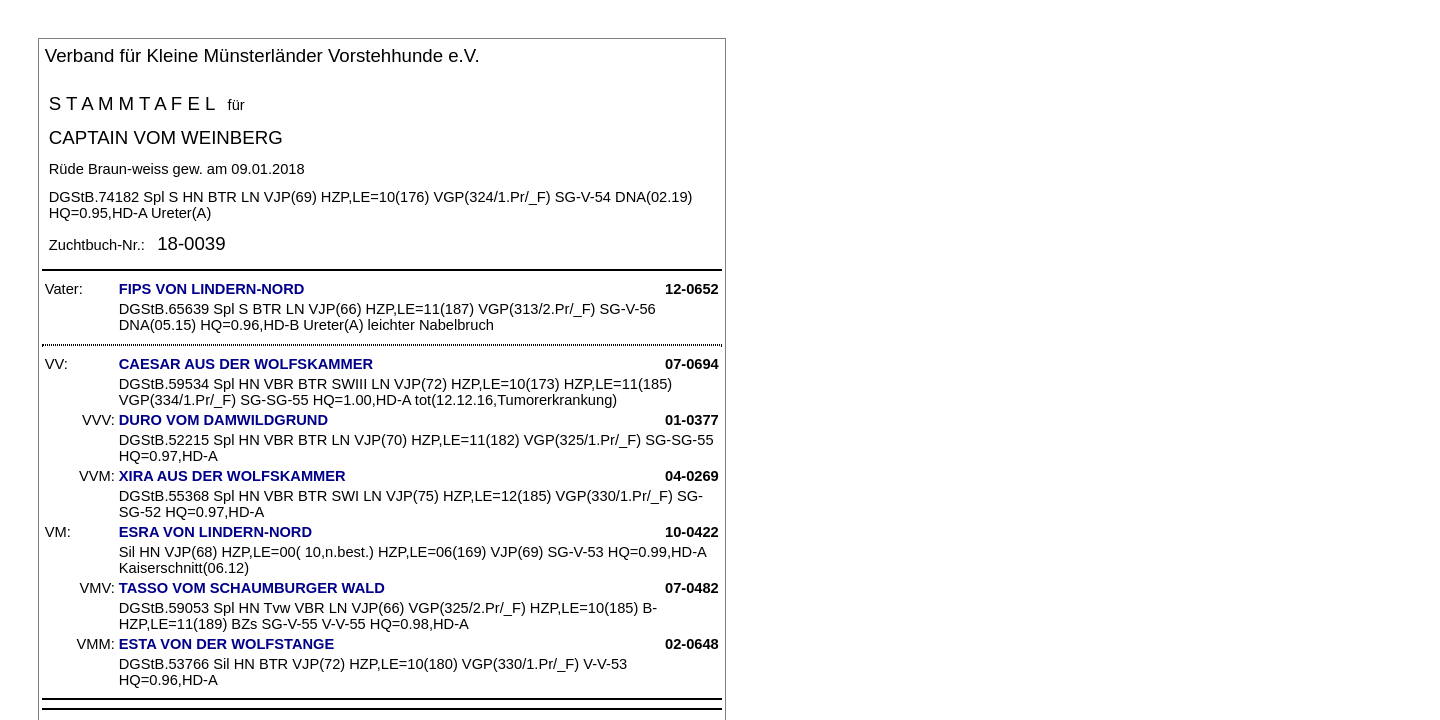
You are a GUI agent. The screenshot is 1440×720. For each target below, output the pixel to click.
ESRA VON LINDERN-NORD (215, 532)
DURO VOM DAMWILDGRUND (223, 420)
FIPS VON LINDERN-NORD (212, 289)
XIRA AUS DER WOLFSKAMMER (232, 476)
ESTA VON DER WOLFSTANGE (227, 644)
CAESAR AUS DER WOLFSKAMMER (246, 364)
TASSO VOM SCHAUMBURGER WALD (252, 588)
